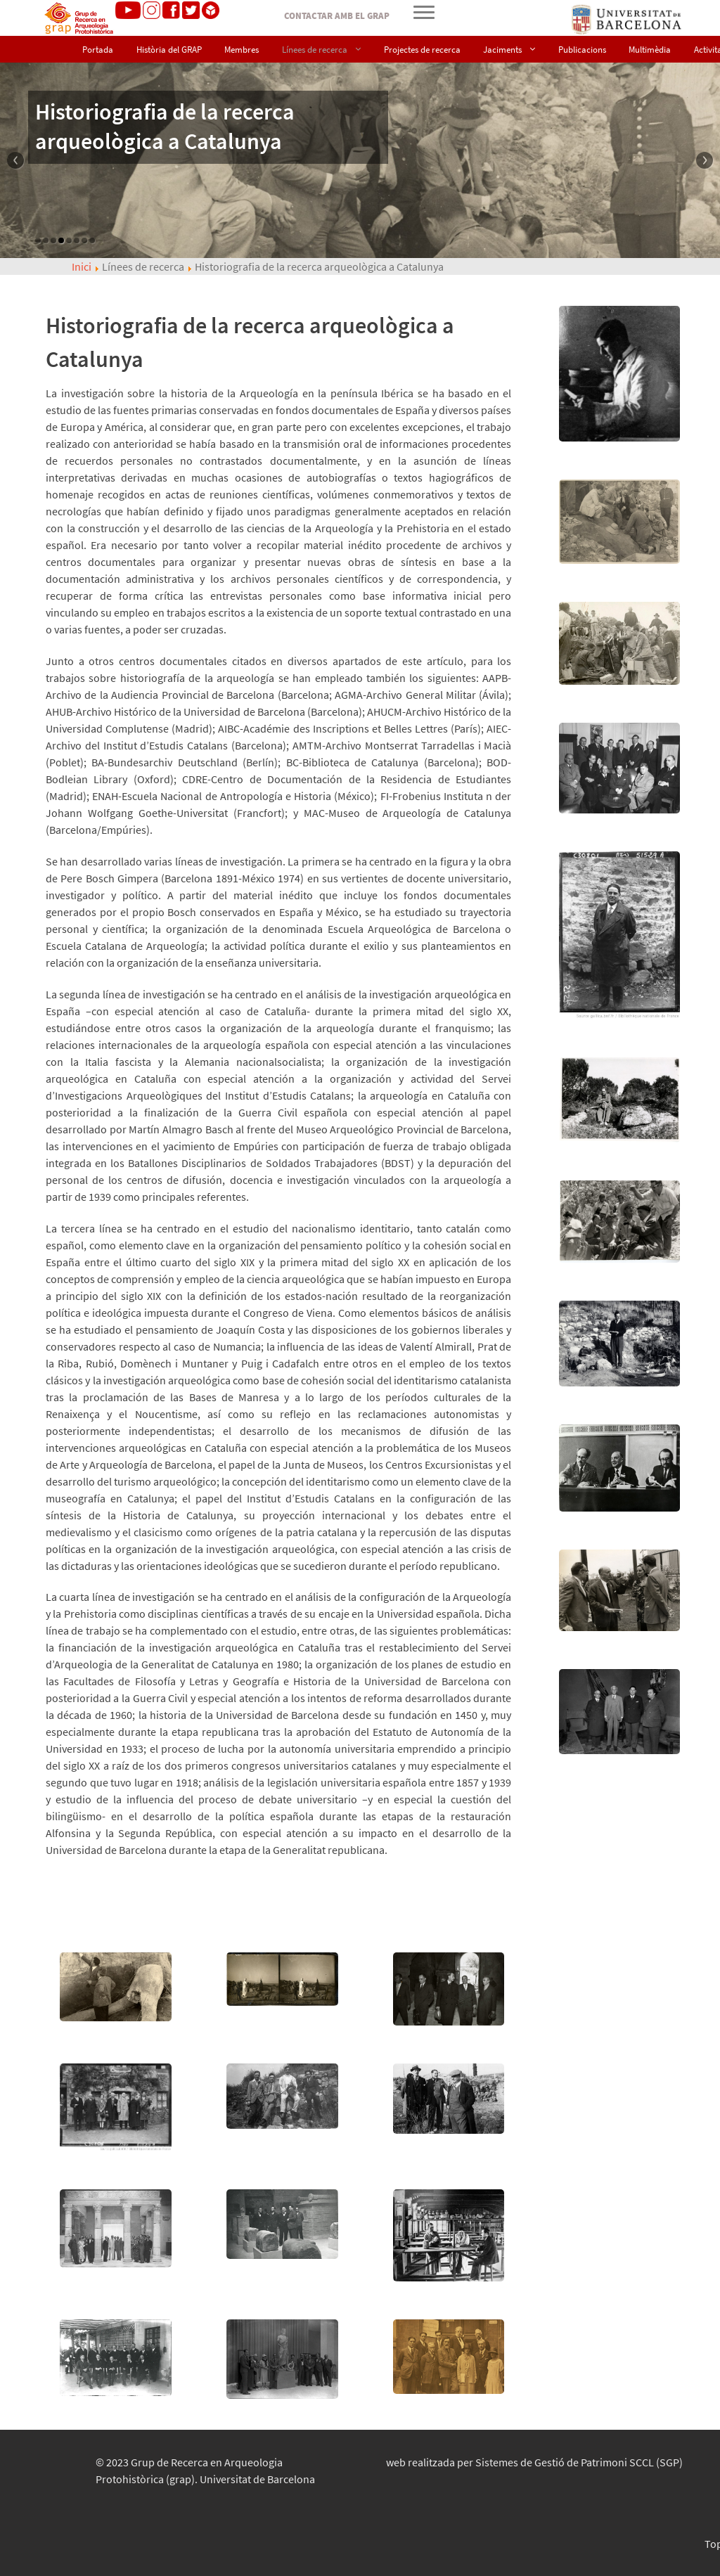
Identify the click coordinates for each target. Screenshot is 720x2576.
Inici (81, 266)
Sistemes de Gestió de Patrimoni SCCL (579, 2462)
